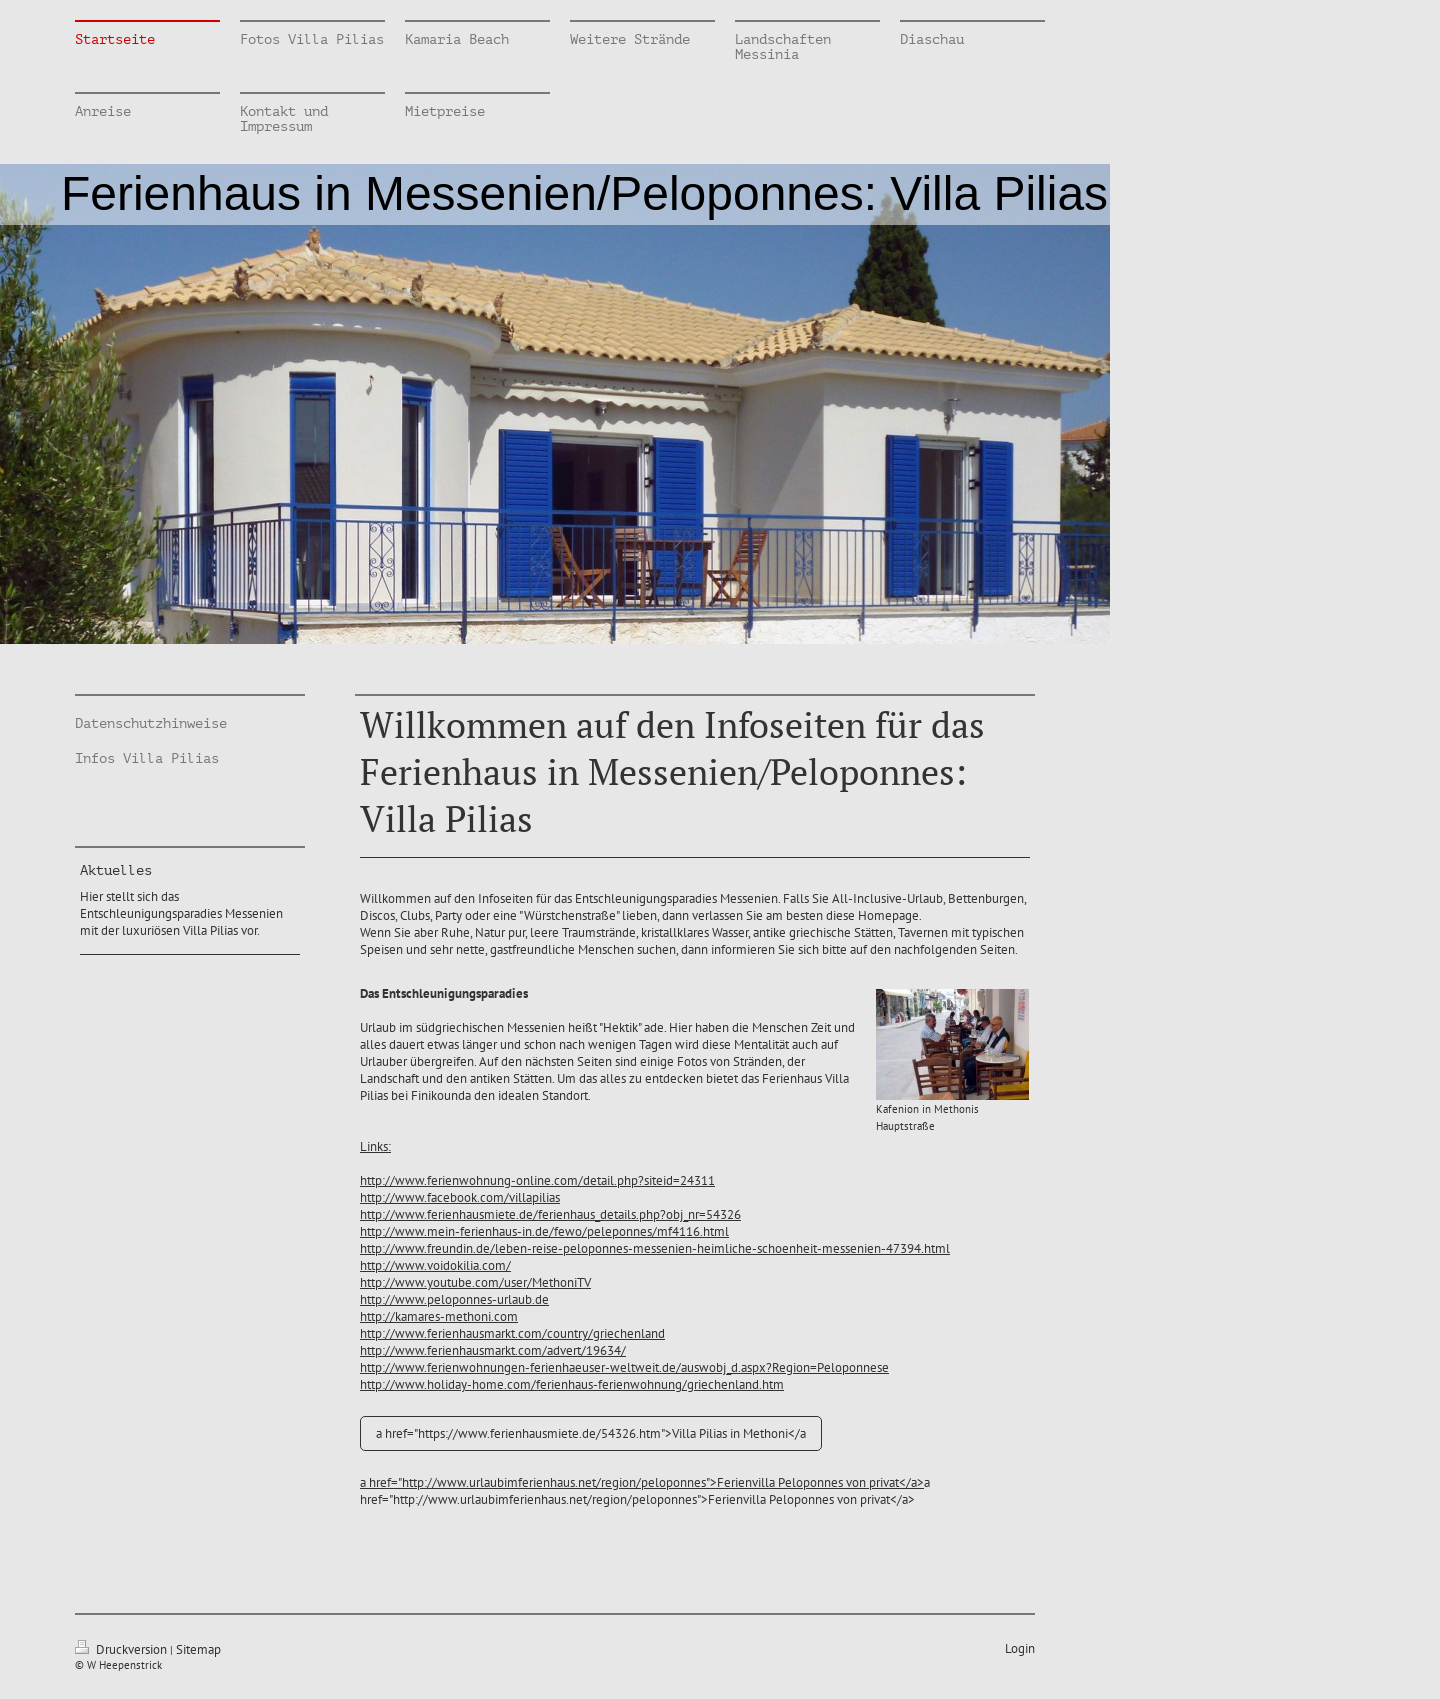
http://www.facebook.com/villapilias (460, 1197)
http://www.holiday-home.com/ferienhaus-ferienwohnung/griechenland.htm (572, 1384)
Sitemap (198, 1649)
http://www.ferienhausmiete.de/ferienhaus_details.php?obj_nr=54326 (550, 1214)
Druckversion (122, 1649)
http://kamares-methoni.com (439, 1316)
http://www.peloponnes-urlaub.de (454, 1299)
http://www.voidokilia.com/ (435, 1265)
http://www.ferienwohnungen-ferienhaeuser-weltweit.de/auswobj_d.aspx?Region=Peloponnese (624, 1367)
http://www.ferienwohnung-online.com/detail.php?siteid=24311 (537, 1180)
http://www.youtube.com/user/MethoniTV (475, 1282)
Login (1020, 1648)
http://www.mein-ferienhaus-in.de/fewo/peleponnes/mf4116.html (544, 1231)
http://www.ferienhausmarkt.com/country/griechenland (512, 1333)
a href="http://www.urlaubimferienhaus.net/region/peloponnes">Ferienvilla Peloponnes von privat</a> (642, 1482)
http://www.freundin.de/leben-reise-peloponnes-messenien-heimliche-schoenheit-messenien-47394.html (655, 1248)
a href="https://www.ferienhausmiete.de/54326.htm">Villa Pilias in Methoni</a (591, 1433)
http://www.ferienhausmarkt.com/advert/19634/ (493, 1350)
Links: (375, 1146)
